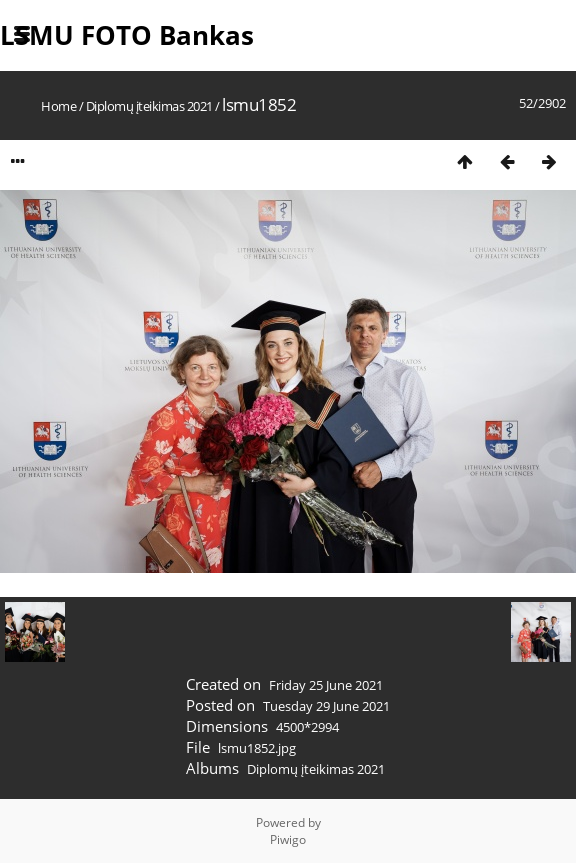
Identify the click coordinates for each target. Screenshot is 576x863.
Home (58, 106)
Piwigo (288, 839)
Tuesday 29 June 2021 (326, 706)
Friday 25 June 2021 (326, 685)
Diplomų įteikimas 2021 (149, 106)
